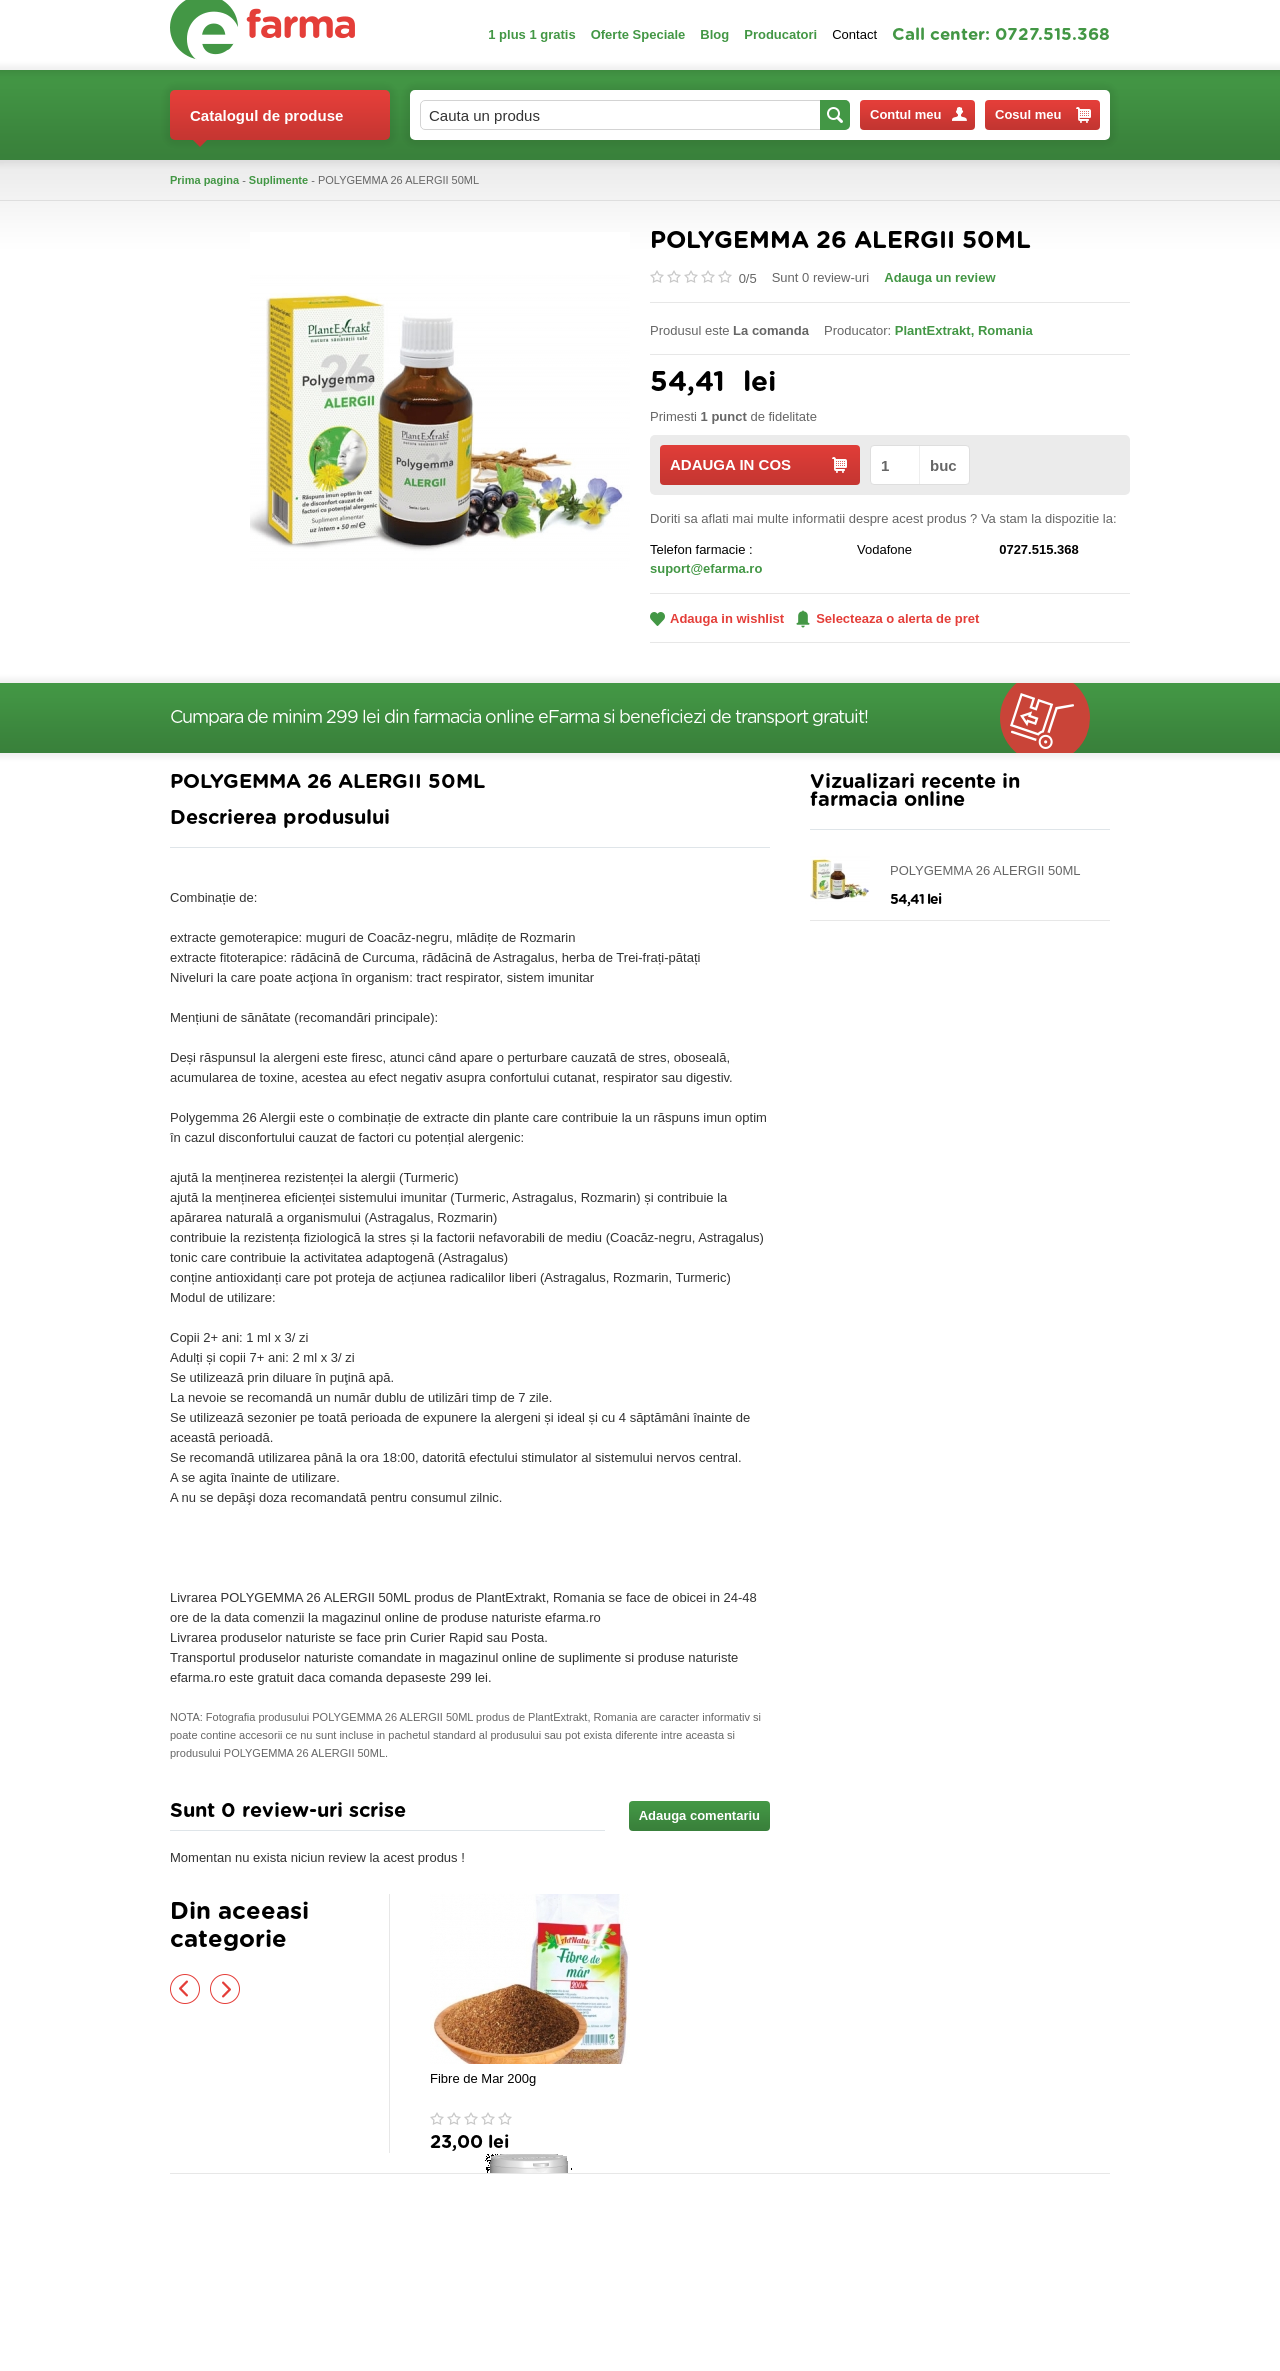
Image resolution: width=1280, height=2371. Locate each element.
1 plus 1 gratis (531, 34)
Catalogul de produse (266, 123)
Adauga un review (939, 277)
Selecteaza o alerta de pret (887, 619)
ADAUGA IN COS (758, 464)
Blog (714, 34)
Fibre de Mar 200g (483, 2078)
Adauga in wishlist (717, 618)
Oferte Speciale (638, 34)
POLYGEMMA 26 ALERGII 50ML (985, 870)
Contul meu (918, 114)
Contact (854, 34)
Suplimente (278, 180)
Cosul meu (1043, 115)
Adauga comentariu (699, 1815)
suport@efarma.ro (706, 568)
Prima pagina (204, 180)
